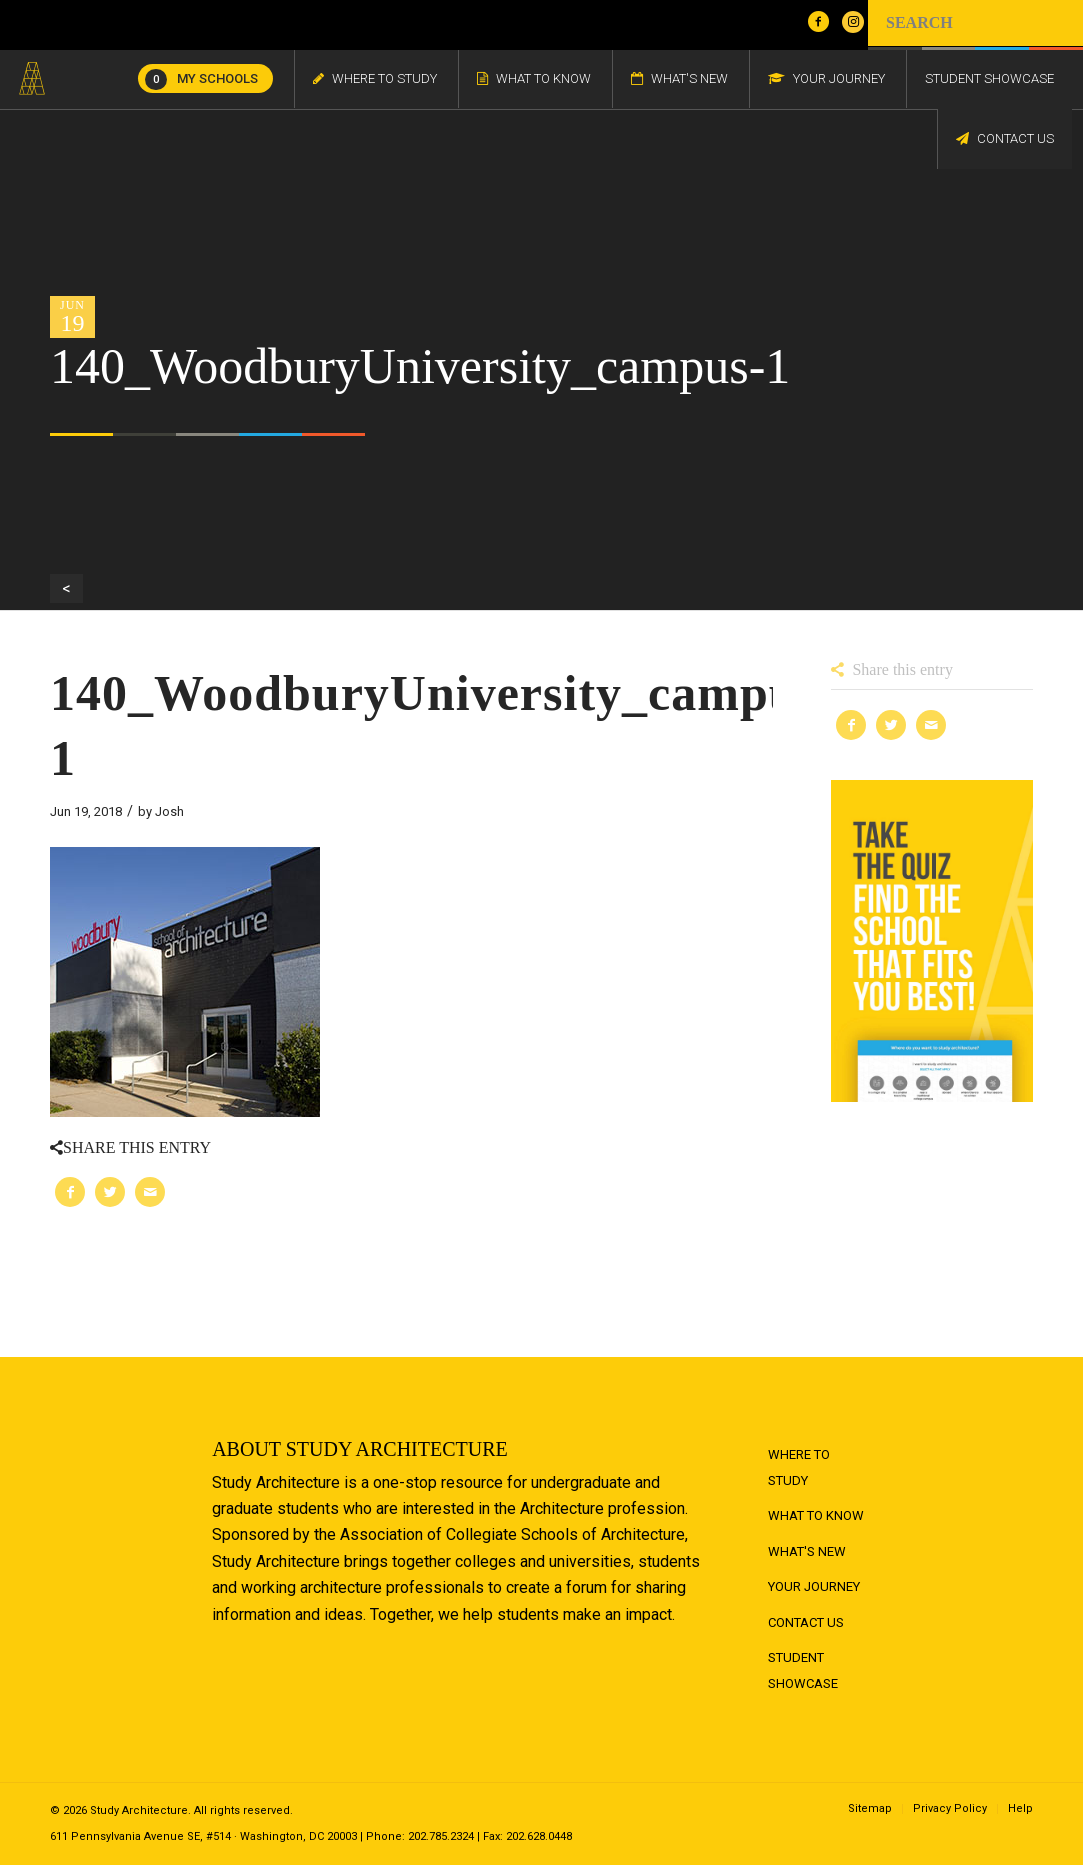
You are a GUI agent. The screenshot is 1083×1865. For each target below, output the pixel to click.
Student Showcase (803, 1670)
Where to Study (799, 1467)
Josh (169, 811)
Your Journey (814, 1586)
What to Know (816, 1515)
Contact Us (806, 1622)
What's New (807, 1551)
